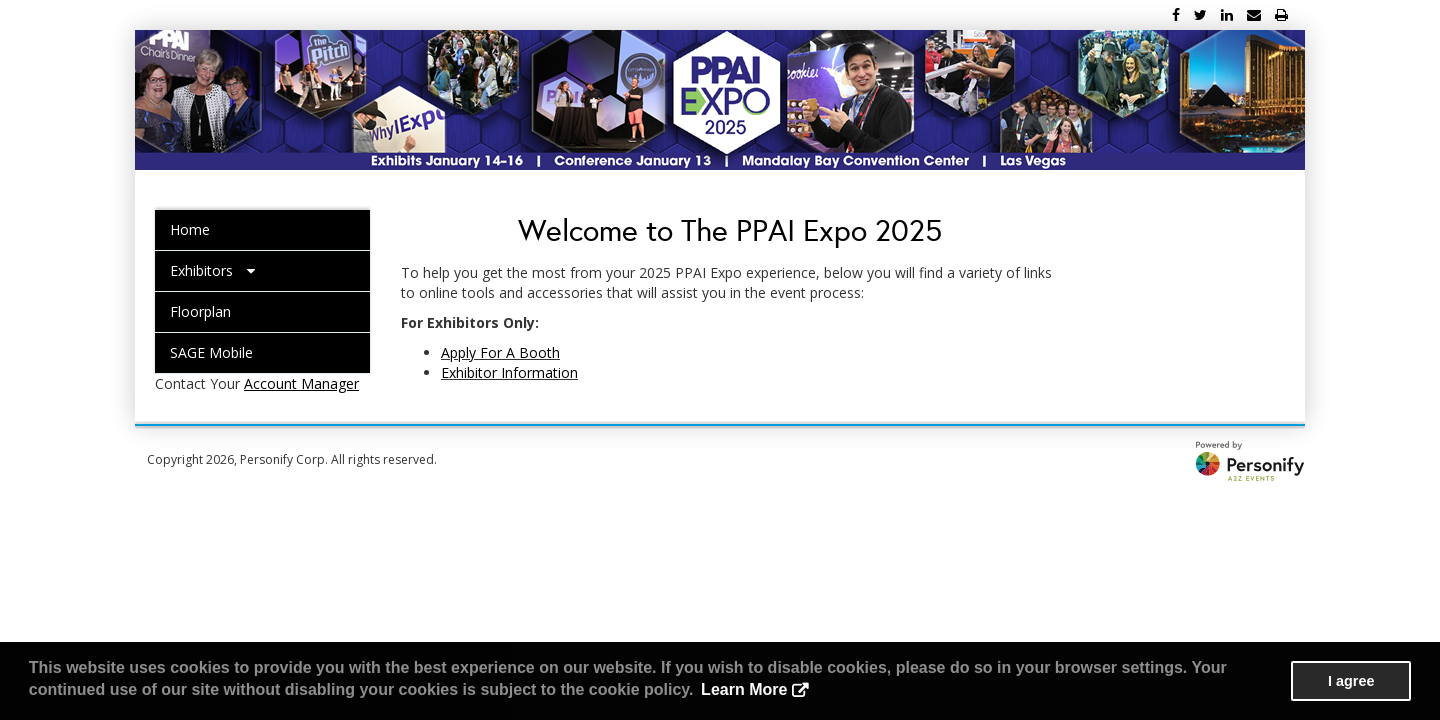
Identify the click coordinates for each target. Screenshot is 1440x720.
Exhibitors (212, 270)
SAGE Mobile (211, 352)
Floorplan (200, 311)
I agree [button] (1351, 681)
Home (190, 229)
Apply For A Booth (500, 352)
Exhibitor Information (509, 372)
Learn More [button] (744, 689)
